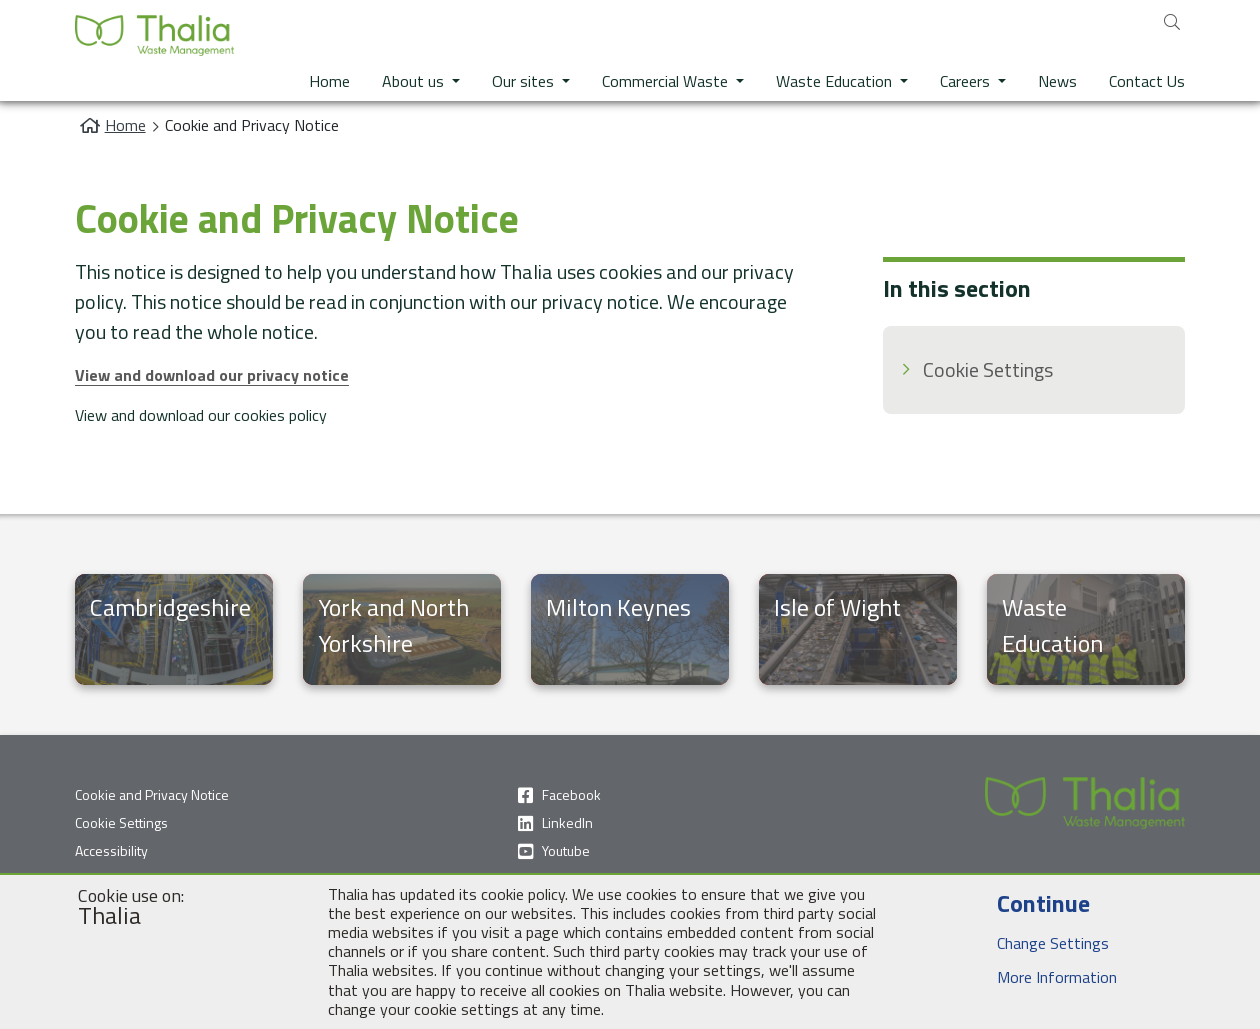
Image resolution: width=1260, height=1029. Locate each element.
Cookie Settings (988, 369)
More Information (1039, 977)
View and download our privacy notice (212, 375)
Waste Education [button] (836, 81)
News (1057, 81)
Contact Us (1147, 81)
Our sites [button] (525, 81)
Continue (1026, 903)
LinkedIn (567, 822)
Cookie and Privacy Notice (152, 794)
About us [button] (415, 81)
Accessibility (111, 850)
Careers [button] (967, 81)
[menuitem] (1034, 370)
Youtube (566, 850)
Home (329, 81)
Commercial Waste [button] (667, 81)
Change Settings (1035, 943)
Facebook (571, 794)
